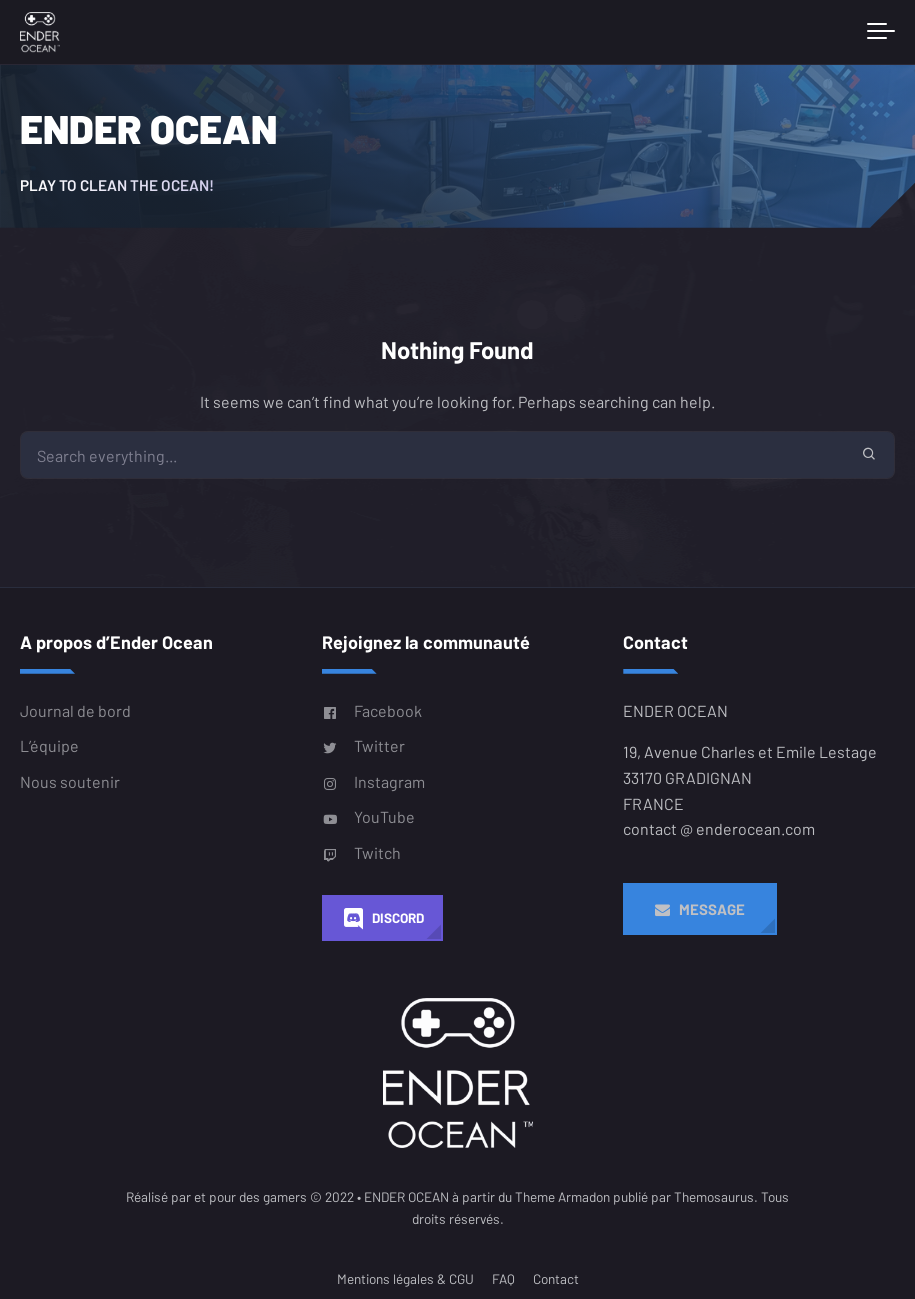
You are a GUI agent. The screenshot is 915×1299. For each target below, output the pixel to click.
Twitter (363, 746)
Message (700, 909)
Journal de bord (75, 710)
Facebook (372, 711)
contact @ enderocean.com (719, 828)
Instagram (373, 781)
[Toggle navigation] (881, 32)
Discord (382, 918)
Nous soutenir (70, 780)
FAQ (503, 1278)
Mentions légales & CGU (405, 1278)
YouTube (368, 817)
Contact (556, 1278)
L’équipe (49, 745)
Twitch (361, 852)
